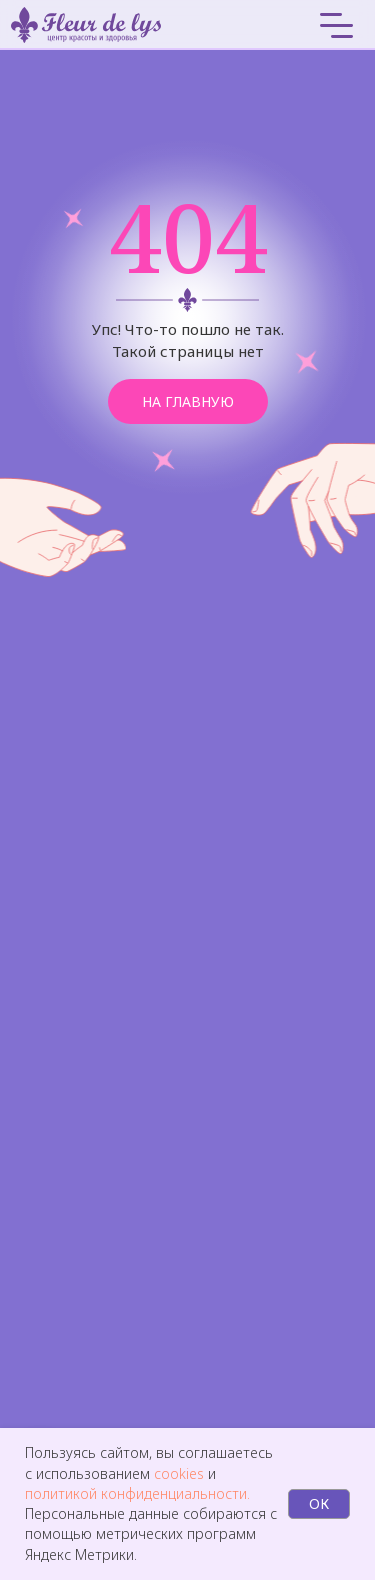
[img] (254, 25)
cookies (181, 1473)
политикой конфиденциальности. (137, 1493)
